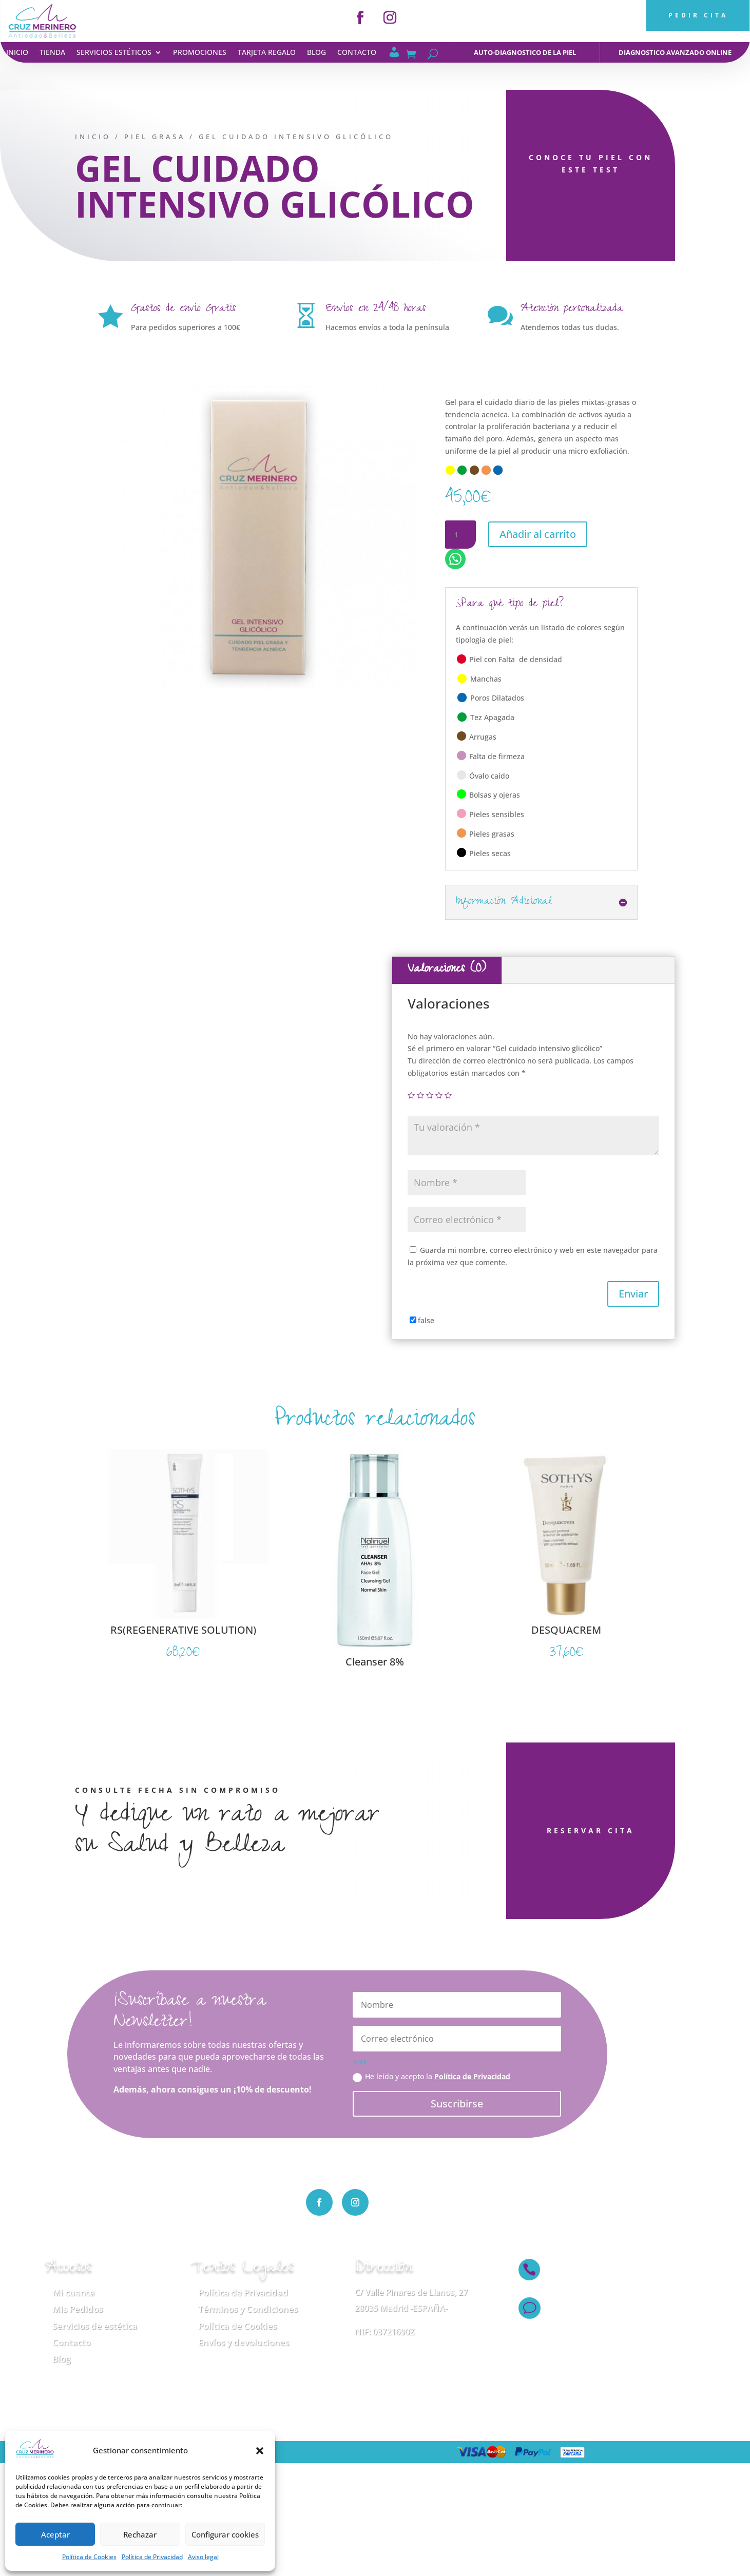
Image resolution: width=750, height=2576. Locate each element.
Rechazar (140, 2534)
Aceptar (55, 2534)
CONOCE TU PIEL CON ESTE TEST (582, 163)
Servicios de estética (94, 2326)
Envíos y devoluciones (243, 2342)
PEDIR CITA (698, 15)
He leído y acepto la (431, 2076)
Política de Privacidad (152, 2556)
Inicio (17, 53)
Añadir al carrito (537, 534)
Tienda (52, 53)
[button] (260, 2451)
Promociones (199, 53)
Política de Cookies (89, 2556)
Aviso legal (203, 2556)
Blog (316, 53)
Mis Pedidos (77, 2309)
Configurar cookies (225, 2534)
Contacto (356, 53)
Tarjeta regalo (267, 53)
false (426, 1320)
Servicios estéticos (113, 53)
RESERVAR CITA (540, 1830)
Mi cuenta (73, 2292)
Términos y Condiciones (248, 2309)
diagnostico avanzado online (675, 52)
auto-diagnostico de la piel (525, 52)
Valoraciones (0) (447, 969)
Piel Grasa (146, 136)
